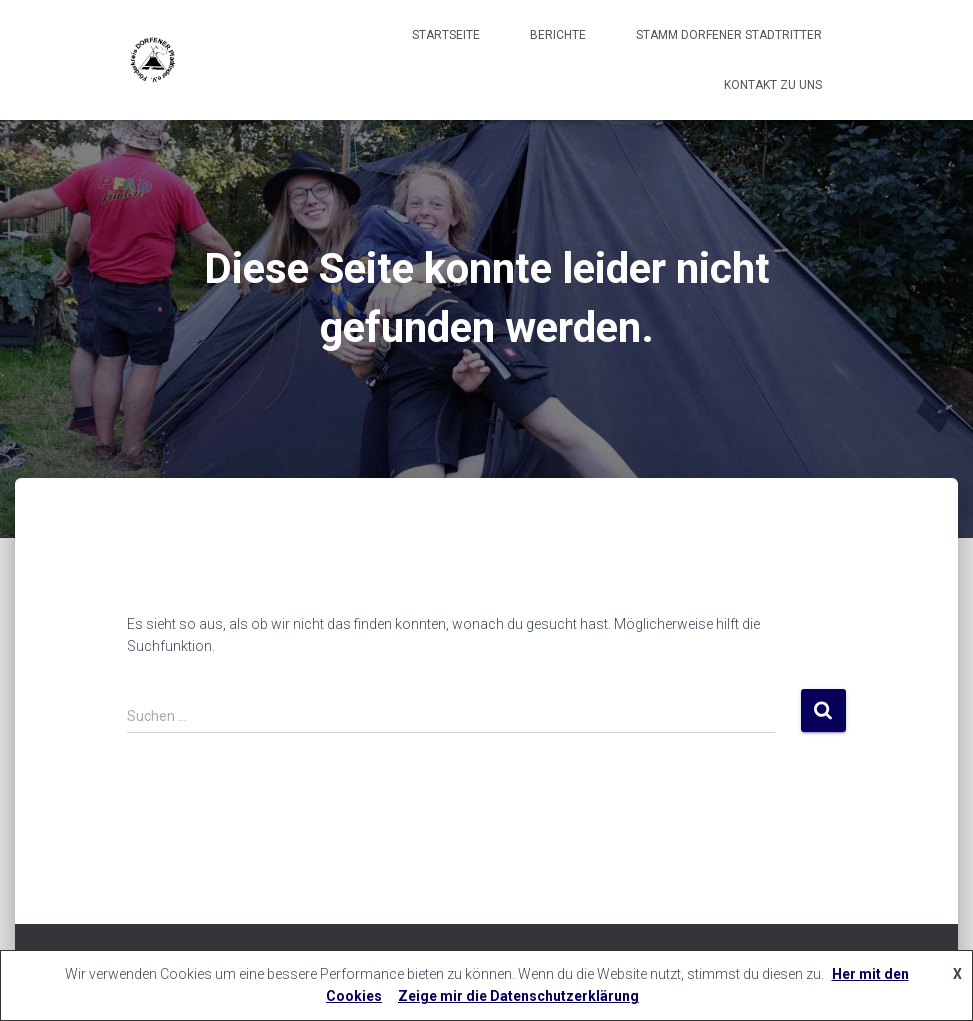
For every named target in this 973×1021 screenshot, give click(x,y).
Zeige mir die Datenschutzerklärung (518, 996)
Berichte (558, 35)
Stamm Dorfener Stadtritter (729, 35)
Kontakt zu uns (773, 85)
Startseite (446, 35)
